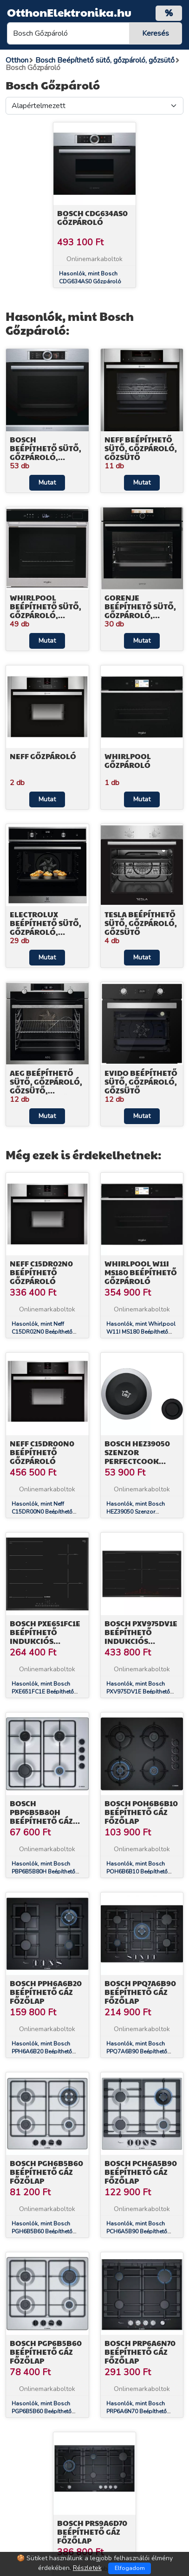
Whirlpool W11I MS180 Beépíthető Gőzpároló (140, 1272)
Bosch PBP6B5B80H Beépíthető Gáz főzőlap (41, 1816)
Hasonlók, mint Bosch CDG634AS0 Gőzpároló (90, 277)
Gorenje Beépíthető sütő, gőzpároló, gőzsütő (140, 611)
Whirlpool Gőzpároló (127, 760)
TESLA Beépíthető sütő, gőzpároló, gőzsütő (140, 923)
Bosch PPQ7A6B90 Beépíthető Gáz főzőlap (140, 1992)
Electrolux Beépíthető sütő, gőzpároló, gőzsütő (45, 927)
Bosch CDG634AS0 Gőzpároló (92, 217)
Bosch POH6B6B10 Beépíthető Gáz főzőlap (141, 1812)
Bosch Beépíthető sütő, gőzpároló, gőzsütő (45, 453)
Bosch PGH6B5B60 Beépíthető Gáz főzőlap (46, 2172)
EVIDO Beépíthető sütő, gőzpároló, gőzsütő (140, 1081)
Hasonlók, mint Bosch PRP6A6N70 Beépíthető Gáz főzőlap (136, 2411)
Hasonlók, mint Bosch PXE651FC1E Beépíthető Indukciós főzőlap (43, 1691)
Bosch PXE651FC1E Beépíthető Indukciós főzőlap (45, 1637)
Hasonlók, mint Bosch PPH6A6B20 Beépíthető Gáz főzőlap (42, 2051)
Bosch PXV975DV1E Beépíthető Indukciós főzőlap (140, 1637)
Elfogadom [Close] (130, 2568)
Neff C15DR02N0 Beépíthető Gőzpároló (41, 1272)
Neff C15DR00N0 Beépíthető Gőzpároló (42, 1452)
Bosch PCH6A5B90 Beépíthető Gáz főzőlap (140, 2172)
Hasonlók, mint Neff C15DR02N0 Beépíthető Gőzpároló (42, 1331)
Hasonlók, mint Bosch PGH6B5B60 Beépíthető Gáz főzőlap (42, 2231)
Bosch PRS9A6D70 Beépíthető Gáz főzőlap (92, 2532)
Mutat (47, 482)
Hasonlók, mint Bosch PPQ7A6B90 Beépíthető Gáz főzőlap (136, 2051)
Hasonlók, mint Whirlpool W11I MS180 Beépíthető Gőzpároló (141, 1331)
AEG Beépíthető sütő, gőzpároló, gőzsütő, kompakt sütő (46, 1086)
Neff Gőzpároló (43, 756)
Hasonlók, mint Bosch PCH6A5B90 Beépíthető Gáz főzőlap (136, 2231)
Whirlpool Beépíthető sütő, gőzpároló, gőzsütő (45, 611)
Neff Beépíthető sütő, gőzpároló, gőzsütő (140, 448)
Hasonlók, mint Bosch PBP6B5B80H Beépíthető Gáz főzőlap (43, 1871)
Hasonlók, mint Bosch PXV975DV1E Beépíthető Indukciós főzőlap (138, 1691)
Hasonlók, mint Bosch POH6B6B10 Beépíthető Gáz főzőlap (137, 1871)
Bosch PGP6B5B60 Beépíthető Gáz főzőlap (46, 2352)
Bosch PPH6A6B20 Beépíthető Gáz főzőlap (46, 1992)
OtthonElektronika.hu (69, 12)
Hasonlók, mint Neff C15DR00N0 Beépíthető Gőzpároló (42, 1511)
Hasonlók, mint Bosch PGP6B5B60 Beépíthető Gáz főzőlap (42, 2411)
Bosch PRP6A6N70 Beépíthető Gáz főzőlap (140, 2352)
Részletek (87, 2567)
